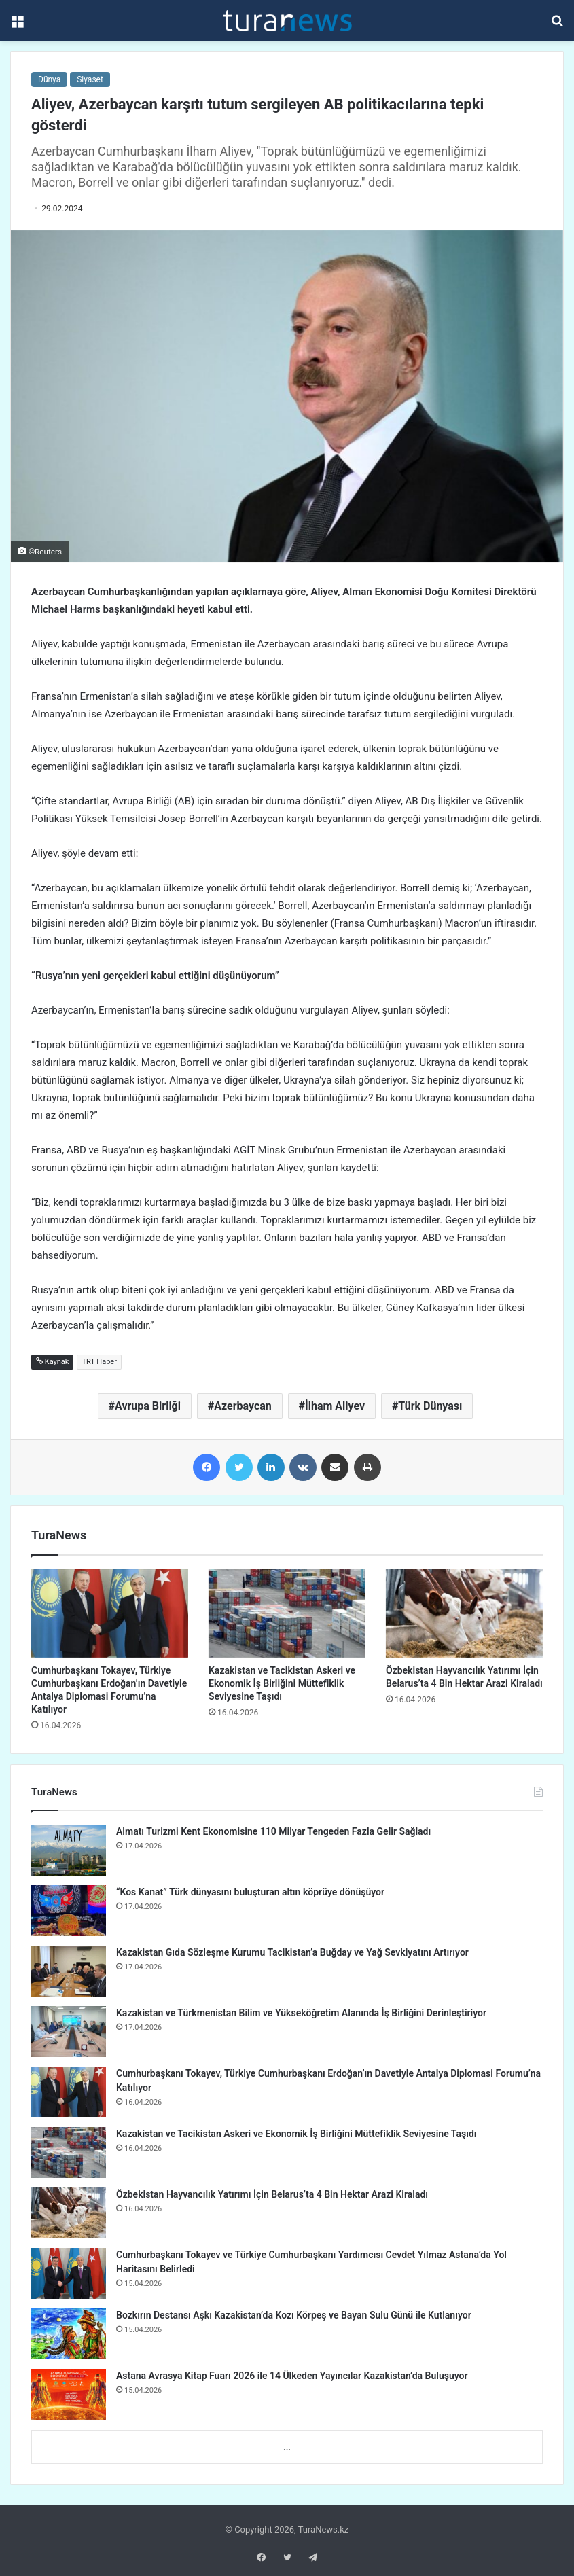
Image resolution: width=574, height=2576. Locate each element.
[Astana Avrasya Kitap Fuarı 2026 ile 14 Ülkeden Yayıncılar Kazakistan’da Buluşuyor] (68, 2394)
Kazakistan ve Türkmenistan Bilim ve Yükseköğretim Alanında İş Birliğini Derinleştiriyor (301, 2012)
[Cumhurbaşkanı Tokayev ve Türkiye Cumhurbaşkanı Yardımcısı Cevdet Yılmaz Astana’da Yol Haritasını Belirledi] (68, 2273)
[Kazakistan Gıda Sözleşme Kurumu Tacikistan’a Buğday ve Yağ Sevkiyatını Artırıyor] (68, 1971)
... (287, 2447)
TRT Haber (99, 1361)
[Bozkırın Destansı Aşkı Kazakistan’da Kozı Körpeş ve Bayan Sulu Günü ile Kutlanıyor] (68, 2333)
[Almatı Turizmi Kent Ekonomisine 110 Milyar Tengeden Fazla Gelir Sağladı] (68, 1850)
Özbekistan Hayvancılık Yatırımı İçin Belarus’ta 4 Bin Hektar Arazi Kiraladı (272, 2194)
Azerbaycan (243, 1405)
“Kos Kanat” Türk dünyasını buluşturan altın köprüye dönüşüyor (250, 1891)
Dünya (49, 79)
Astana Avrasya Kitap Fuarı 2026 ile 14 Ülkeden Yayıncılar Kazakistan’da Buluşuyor (292, 2375)
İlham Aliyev (335, 1405)
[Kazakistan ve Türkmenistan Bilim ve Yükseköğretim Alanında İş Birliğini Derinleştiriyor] (68, 2031)
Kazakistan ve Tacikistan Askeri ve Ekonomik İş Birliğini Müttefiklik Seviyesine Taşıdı (282, 1683)
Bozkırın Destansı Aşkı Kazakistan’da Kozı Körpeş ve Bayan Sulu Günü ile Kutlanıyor (293, 2315)
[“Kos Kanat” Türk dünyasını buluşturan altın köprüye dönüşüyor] (68, 1910)
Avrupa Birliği (148, 1405)
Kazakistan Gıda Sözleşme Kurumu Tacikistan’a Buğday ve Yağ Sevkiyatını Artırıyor (292, 1952)
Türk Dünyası (430, 1405)
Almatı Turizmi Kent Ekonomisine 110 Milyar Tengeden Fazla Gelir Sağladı (273, 1831)
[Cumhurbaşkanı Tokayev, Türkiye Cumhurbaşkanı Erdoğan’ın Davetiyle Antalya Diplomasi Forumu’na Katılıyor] (109, 1613)
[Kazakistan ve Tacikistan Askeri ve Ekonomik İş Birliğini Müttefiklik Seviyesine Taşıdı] (287, 1613)
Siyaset (90, 79)
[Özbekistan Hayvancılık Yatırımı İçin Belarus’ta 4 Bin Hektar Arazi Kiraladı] (464, 1613)
